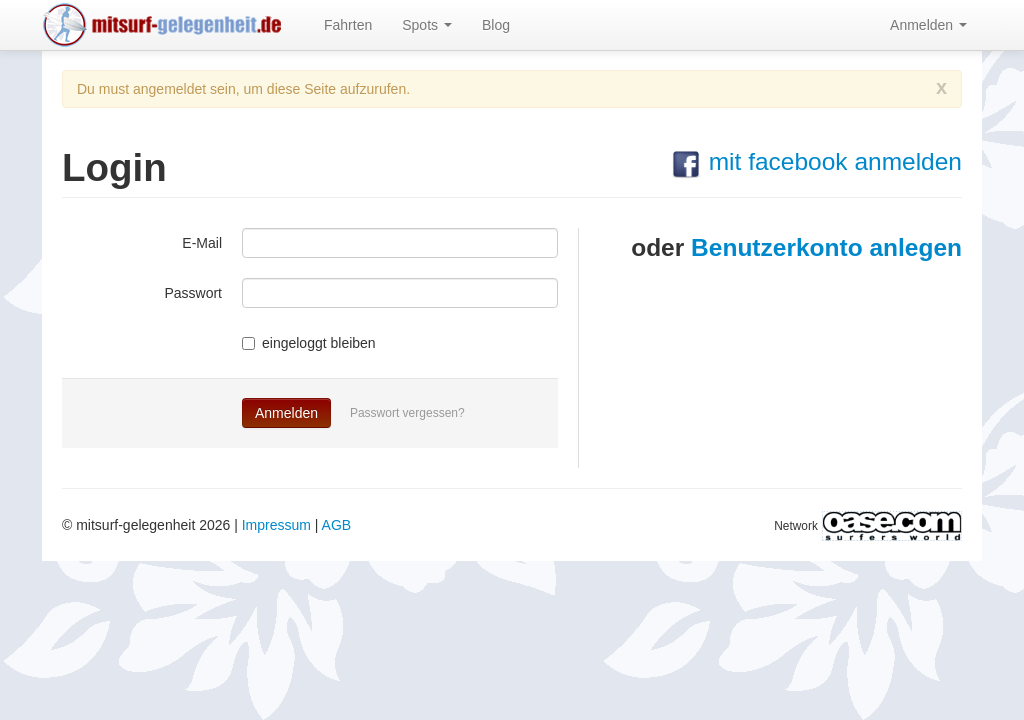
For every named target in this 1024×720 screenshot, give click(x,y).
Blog (496, 25)
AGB (337, 525)
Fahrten (348, 25)
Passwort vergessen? (407, 413)
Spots (427, 25)
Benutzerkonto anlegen (826, 247)
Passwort (193, 293)
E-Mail (202, 243)
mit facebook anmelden (816, 161)
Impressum (276, 525)
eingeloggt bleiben (309, 343)
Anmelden (928, 25)
